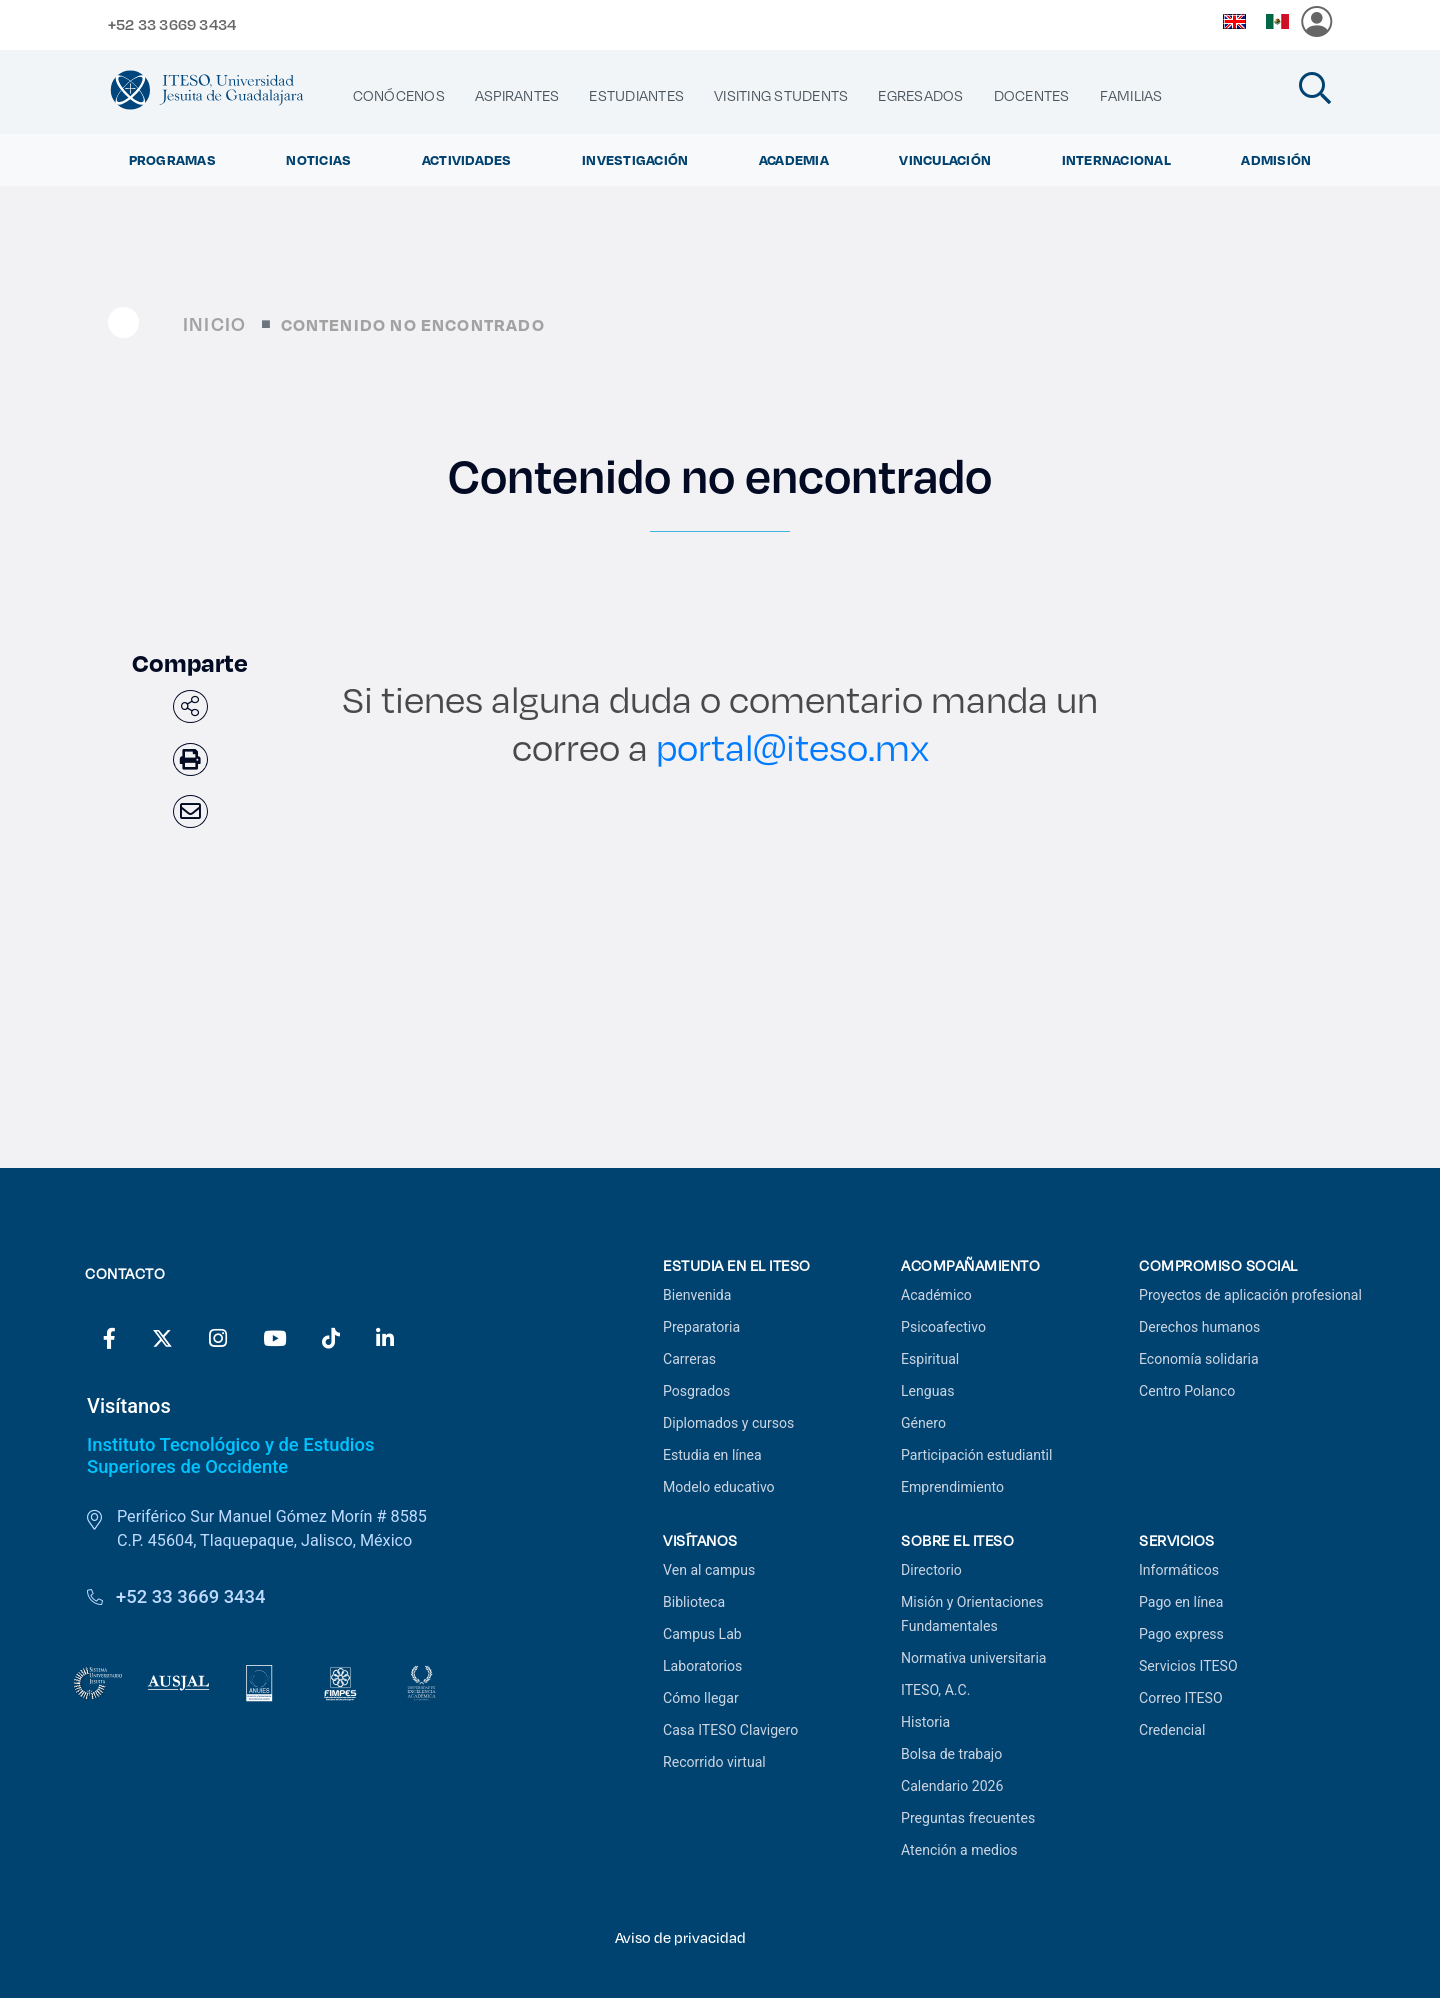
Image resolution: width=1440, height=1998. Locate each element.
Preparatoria (701, 1327)
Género (923, 1423)
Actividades (467, 160)
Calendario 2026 (952, 1786)
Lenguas (927, 1391)
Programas (172, 160)
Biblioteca (694, 1602)
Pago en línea (1181, 1602)
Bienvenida (697, 1295)
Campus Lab (702, 1634)
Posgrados (696, 1391)
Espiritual (930, 1359)
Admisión (1276, 160)
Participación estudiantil (976, 1455)
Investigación (635, 160)
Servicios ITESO (1188, 1666)
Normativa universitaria (973, 1658)
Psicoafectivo (943, 1327)
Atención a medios (959, 1850)
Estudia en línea (712, 1455)
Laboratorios (702, 1666)
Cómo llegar (701, 1698)
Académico (936, 1295)
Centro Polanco (1187, 1391)
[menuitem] (399, 96)
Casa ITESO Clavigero (730, 1730)
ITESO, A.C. (935, 1690)
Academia (794, 160)
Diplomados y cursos (728, 1423)
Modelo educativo (719, 1487)
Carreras (689, 1359)
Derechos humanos (1199, 1327)
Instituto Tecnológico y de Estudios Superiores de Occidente (230, 1455)
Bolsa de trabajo (951, 1754)
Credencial (1172, 1730)
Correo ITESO (1181, 1698)
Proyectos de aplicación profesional (1250, 1295)
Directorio (931, 1570)
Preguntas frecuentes (968, 1818)
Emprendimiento (952, 1487)
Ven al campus (709, 1570)
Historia (925, 1722)
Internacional (1116, 160)
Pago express (1181, 1634)
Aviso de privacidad (680, 1937)
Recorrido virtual (714, 1762)
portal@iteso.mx (792, 746)
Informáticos (1179, 1570)
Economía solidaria (1199, 1359)
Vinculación (945, 160)
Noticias (318, 160)
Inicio (214, 323)
